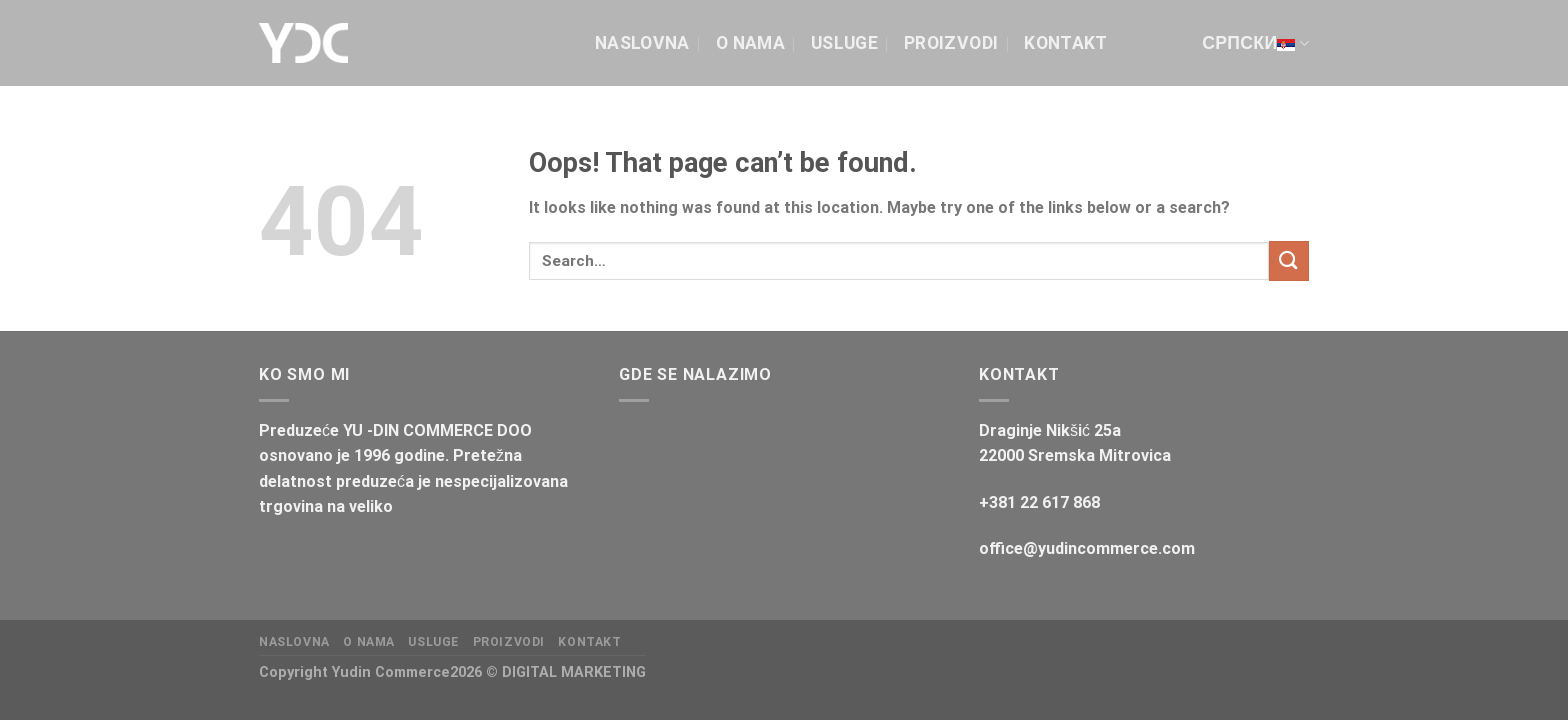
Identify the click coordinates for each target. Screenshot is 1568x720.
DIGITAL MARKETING (574, 672)
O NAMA (750, 43)
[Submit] (1289, 260)
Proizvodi (951, 43)
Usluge (844, 43)
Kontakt (1065, 43)
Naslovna (642, 43)
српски (1255, 43)
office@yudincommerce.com (1087, 548)
